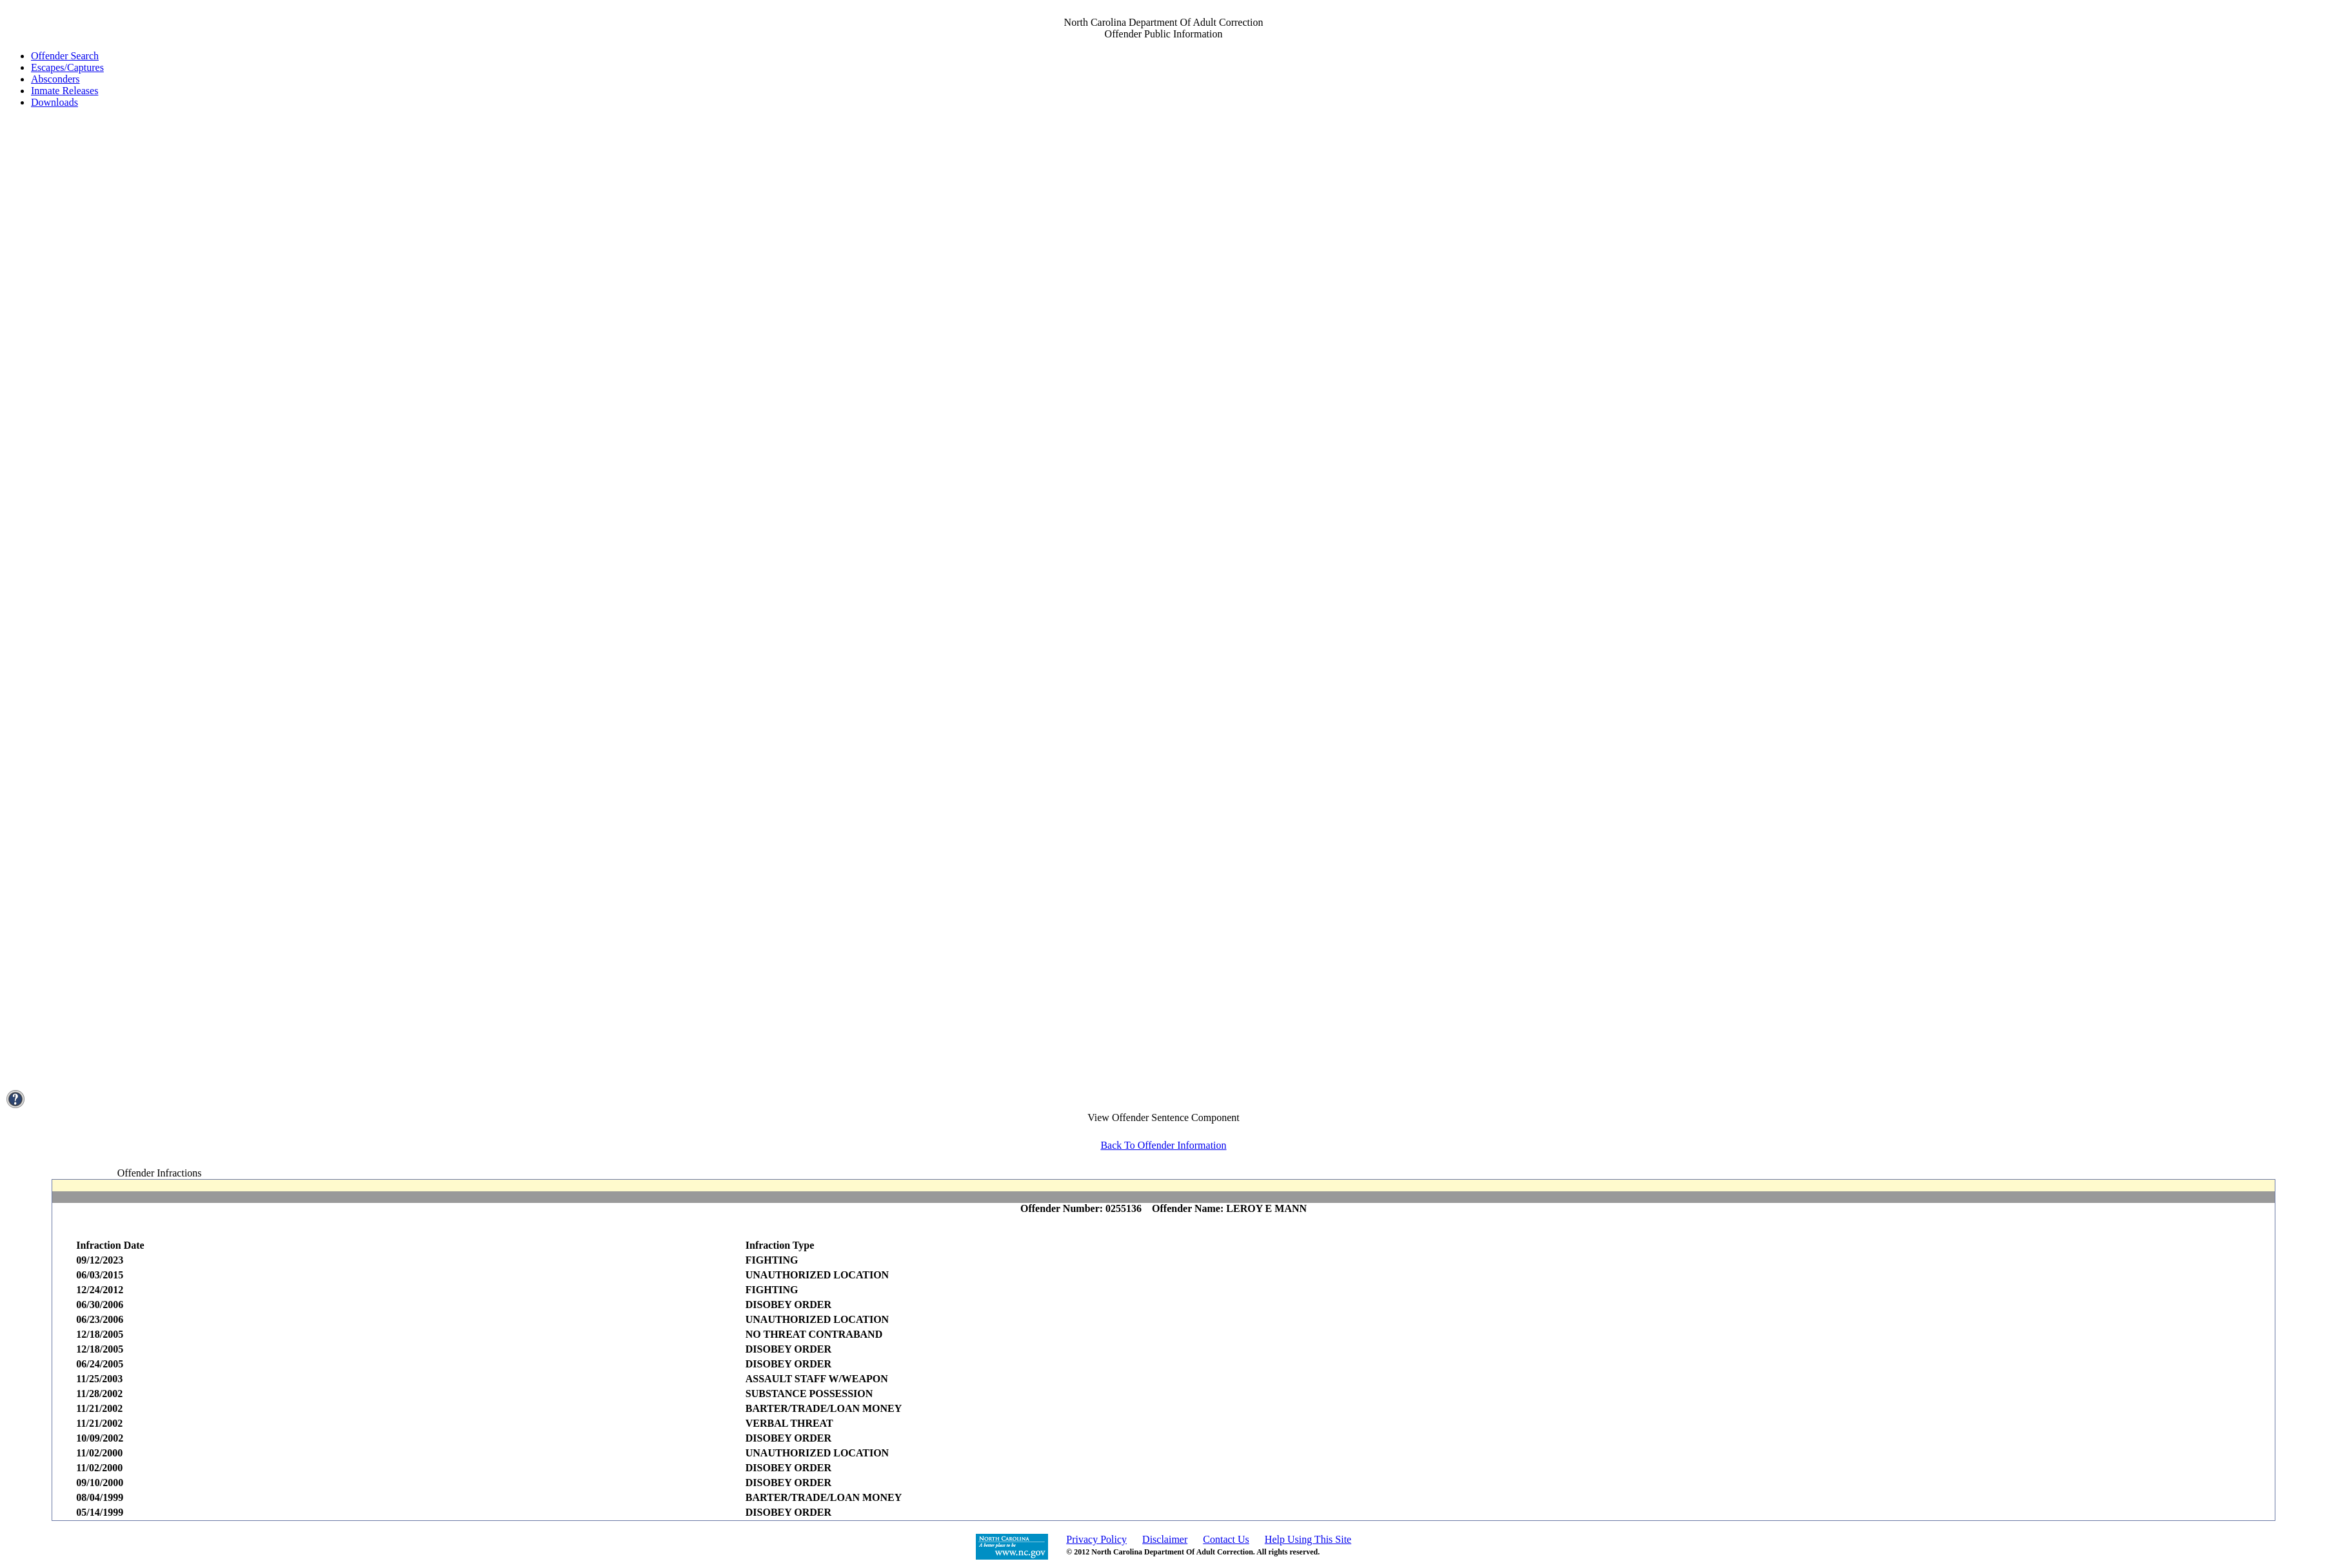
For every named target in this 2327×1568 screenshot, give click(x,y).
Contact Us (1226, 1539)
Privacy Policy (1096, 1539)
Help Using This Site (1308, 1539)
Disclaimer (1164, 1539)
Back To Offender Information (1163, 1145)
